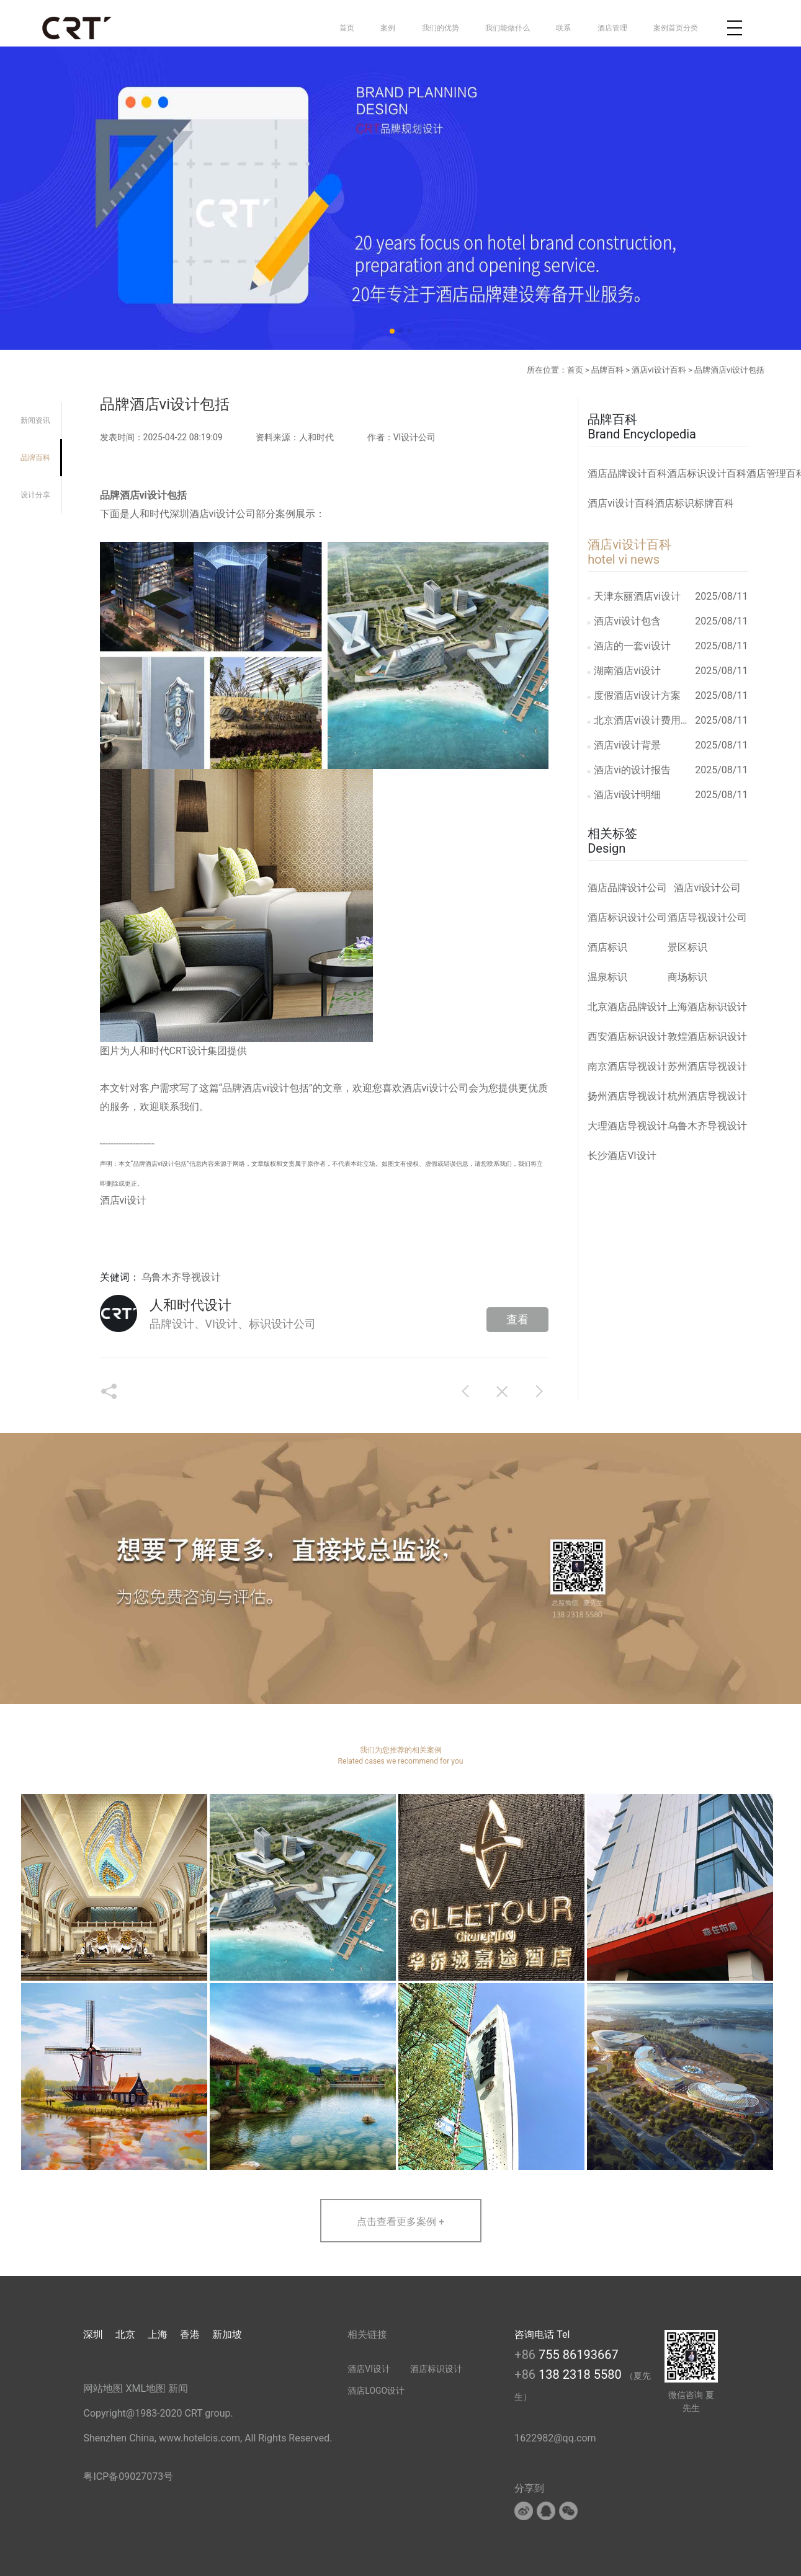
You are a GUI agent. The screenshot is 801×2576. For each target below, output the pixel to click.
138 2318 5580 (582, 2374)
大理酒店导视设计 (627, 1126)
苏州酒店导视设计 (707, 1066)
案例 (387, 28)
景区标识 (687, 947)
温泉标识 (607, 977)
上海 (158, 2334)
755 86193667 (579, 2354)
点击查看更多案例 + (400, 2221)
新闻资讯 (35, 420)
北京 (125, 2334)
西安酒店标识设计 (627, 1036)
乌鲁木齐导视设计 (181, 1277)
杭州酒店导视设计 (707, 1096)
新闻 (178, 2388)
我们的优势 (440, 28)
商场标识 (687, 977)
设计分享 (35, 495)
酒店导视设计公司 (707, 917)
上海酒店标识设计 (707, 1007)
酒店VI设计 (368, 2369)
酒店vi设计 (425, 1088)
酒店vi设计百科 (659, 370)
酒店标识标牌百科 (694, 503)
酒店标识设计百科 (706, 473)
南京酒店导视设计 (627, 1066)
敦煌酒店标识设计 (707, 1036)
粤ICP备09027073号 (128, 2476)
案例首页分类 (675, 28)
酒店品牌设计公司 (627, 888)
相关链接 (367, 2334)
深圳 (93, 2334)
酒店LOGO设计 (376, 2391)
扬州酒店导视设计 (627, 1096)
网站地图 (103, 2388)
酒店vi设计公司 (707, 888)
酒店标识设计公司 (627, 917)
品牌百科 (607, 370)
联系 (563, 28)
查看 (517, 1319)
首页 (346, 28)
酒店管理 (612, 28)
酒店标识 (607, 947)
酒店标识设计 (436, 2369)
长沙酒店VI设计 (622, 1155)
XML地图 (145, 2388)
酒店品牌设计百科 (627, 473)
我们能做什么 (507, 28)
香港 (190, 2334)
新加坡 (227, 2334)
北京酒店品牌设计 (627, 1007)
